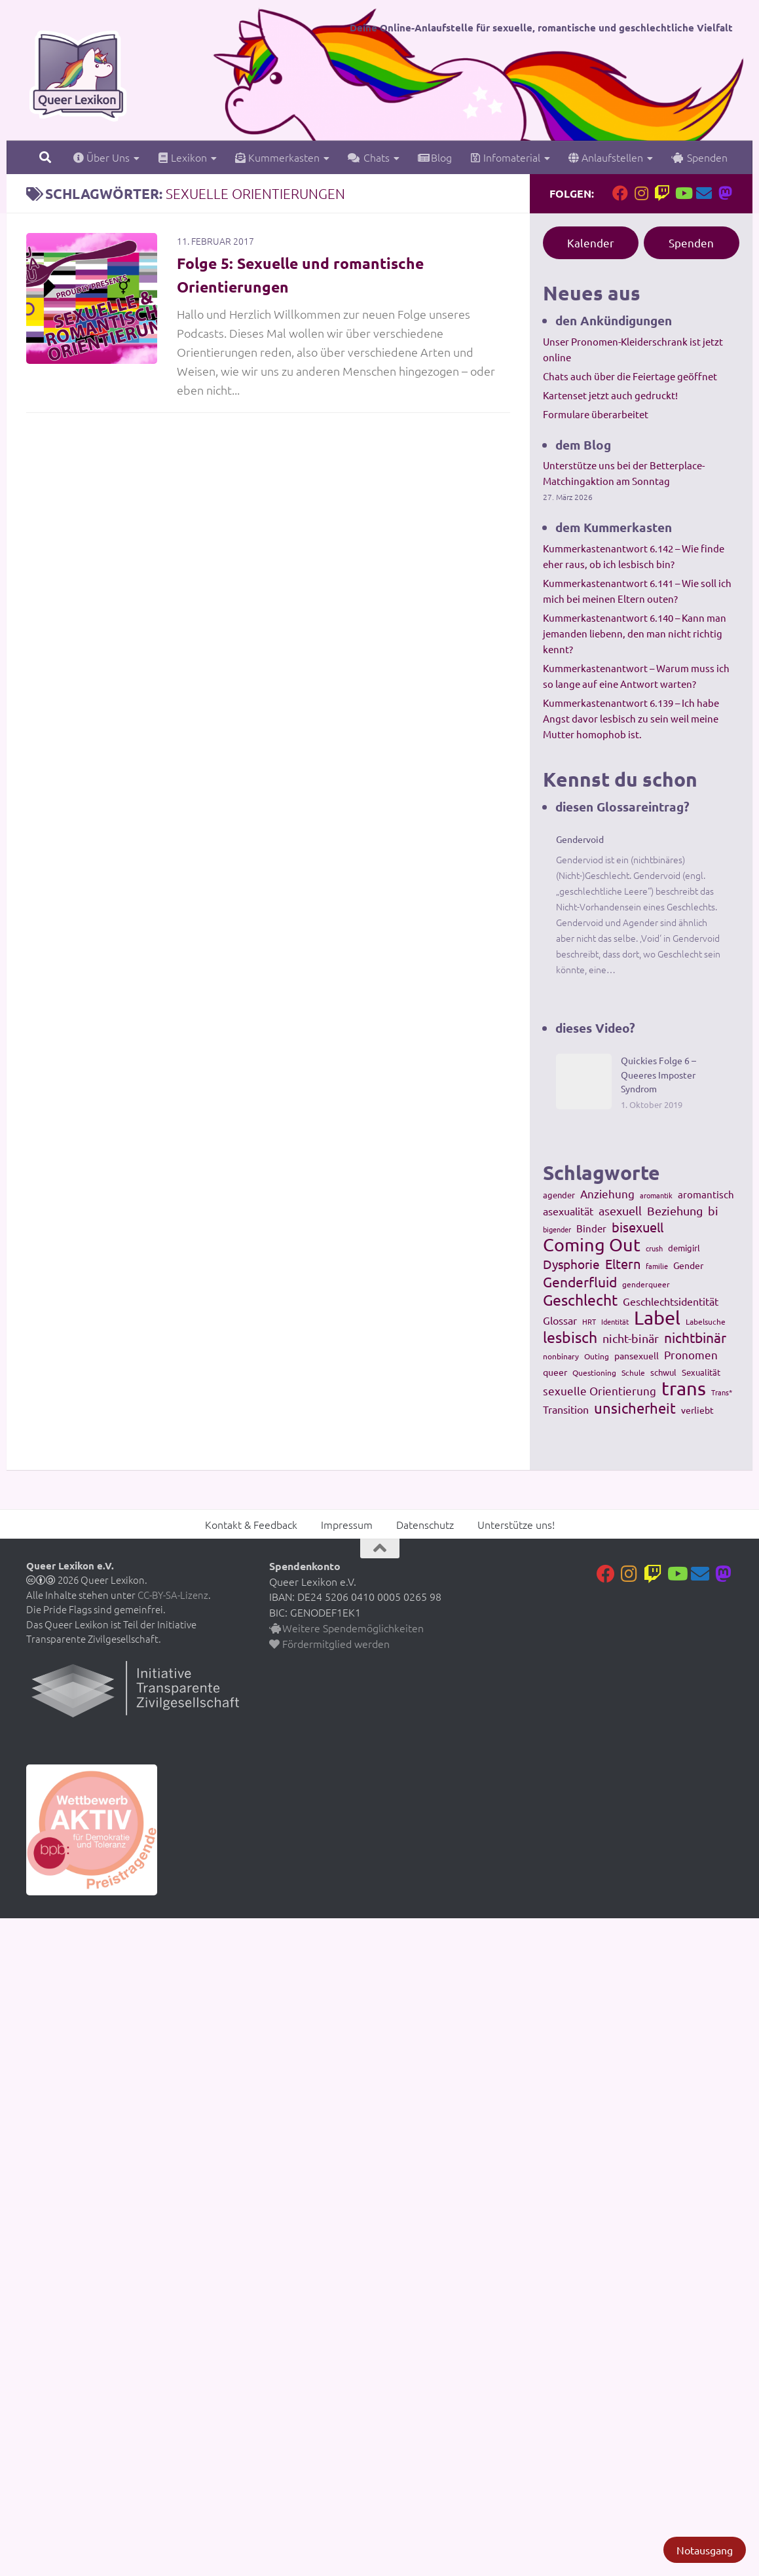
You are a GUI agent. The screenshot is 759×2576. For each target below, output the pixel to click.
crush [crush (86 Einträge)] (654, 1248)
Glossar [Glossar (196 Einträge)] (560, 1320)
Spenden (699, 157)
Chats (369, 157)
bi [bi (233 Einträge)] (713, 1210)
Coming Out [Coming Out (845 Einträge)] (591, 1245)
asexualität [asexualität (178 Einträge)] (568, 1210)
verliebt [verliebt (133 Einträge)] (697, 1410)
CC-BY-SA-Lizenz (173, 1594)
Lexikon (182, 157)
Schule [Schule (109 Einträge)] (633, 1372)
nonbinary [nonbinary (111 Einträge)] (561, 1356)
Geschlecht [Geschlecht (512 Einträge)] (580, 1300)
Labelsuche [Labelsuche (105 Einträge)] (706, 1321)
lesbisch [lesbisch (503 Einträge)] (570, 1337)
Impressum (347, 1524)
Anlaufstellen (605, 157)
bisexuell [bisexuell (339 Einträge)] (637, 1227)
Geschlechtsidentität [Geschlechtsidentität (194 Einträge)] (670, 1301)
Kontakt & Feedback (251, 1524)
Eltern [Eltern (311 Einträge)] (622, 1264)
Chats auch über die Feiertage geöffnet (630, 376)
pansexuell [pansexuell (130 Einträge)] (636, 1355)
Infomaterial (505, 157)
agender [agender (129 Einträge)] (559, 1194)
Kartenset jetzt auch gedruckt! (610, 395)
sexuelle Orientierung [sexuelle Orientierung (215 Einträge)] (599, 1390)
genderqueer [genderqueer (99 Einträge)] (646, 1284)
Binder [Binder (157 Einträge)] (591, 1228)
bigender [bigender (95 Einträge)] (557, 1229)
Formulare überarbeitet (595, 414)
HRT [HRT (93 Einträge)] (589, 1321)
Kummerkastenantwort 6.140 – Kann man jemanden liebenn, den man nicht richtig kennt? (634, 633)
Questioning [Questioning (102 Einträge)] (594, 1372)
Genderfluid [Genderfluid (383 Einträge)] (580, 1281)
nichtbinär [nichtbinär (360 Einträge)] (695, 1337)
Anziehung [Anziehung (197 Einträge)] (607, 1193)
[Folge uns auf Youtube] (683, 193)
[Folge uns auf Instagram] (641, 193)
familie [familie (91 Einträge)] (657, 1266)
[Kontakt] (704, 193)
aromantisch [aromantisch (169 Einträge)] (706, 1194)
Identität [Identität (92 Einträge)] (615, 1321)
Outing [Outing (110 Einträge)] (596, 1356)
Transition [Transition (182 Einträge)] (566, 1409)
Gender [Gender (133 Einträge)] (688, 1265)
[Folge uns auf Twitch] (662, 193)
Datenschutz (425, 1524)
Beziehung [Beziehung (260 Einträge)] (675, 1210)
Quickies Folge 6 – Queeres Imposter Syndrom (658, 1074)
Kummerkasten (277, 157)
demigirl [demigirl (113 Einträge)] (684, 1247)
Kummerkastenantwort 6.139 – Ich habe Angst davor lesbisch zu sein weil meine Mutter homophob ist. (631, 718)
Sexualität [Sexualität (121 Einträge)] (701, 1372)
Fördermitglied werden (329, 1643)
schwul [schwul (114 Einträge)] (663, 1372)
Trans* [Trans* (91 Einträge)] (721, 1392)
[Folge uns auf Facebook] (620, 193)
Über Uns (101, 157)
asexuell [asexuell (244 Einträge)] (620, 1210)
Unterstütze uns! (516, 1524)
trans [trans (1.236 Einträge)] (683, 1388)
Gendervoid (580, 839)
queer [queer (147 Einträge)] (555, 1372)
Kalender (590, 242)
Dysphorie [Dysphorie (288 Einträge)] (571, 1264)
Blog (435, 157)
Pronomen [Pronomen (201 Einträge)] (691, 1354)
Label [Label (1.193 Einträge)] (657, 1317)
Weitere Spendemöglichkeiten (346, 1627)
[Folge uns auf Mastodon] (725, 193)
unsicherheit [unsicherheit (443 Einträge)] (635, 1408)
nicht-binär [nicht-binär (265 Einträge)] (630, 1338)
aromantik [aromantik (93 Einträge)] (656, 1195)
